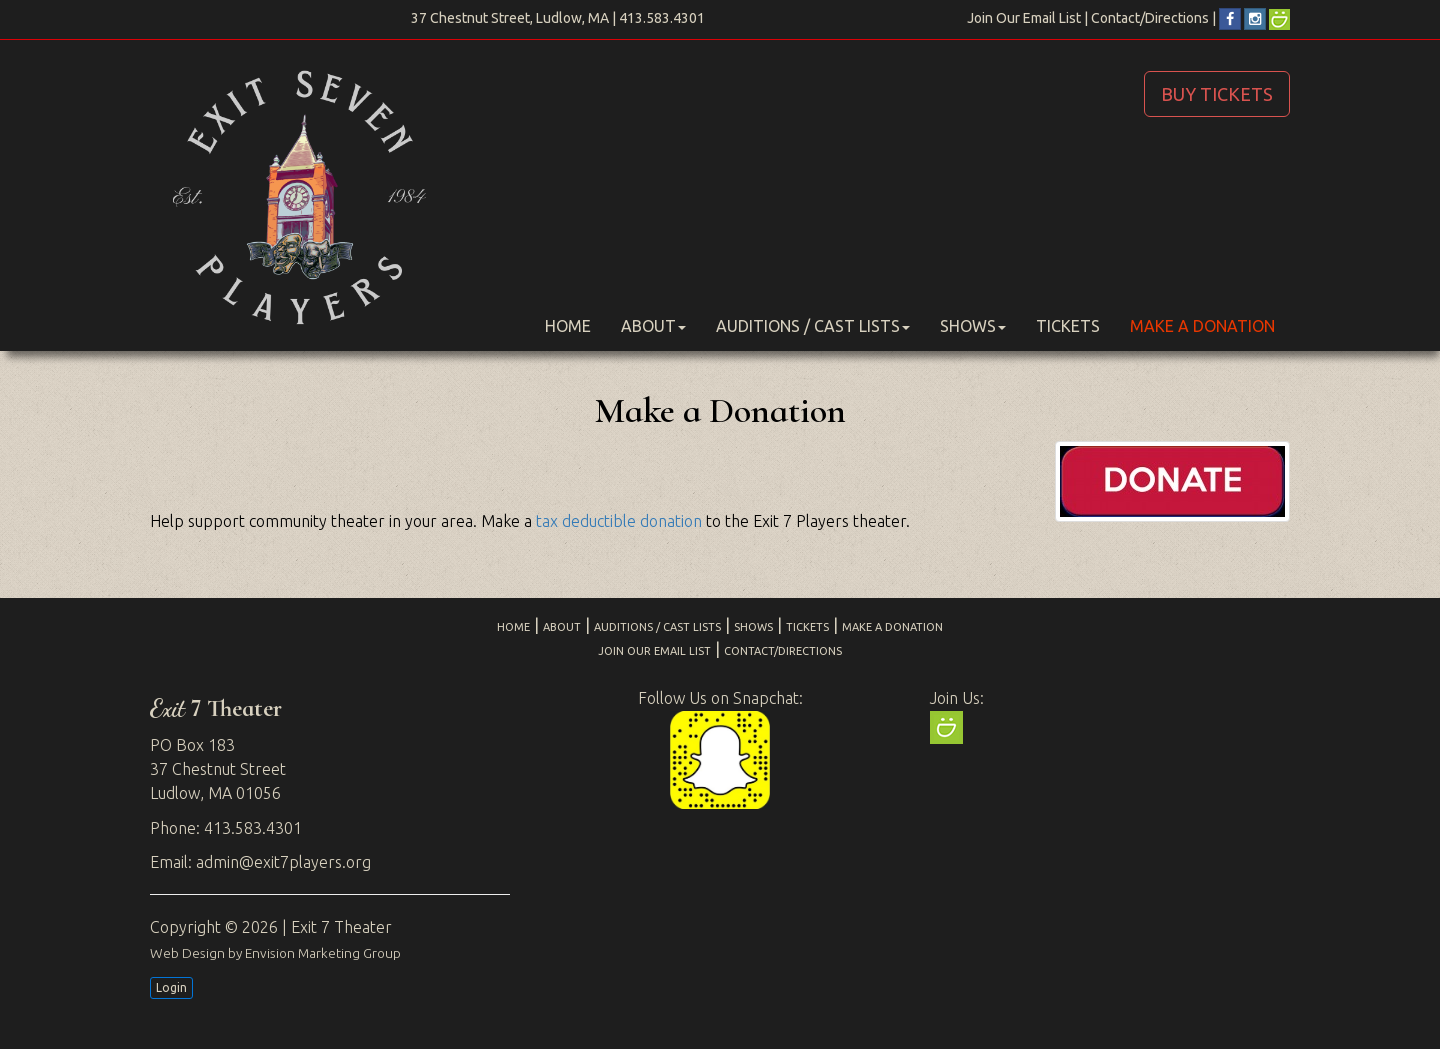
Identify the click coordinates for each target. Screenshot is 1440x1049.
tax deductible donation (619, 521)
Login (171, 987)
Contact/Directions (1150, 18)
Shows (973, 326)
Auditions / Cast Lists (813, 326)
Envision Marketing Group (323, 953)
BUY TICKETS (1217, 94)
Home (568, 326)
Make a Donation (1202, 326)
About (653, 326)
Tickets (1068, 326)
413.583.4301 (662, 18)
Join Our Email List (1024, 18)
